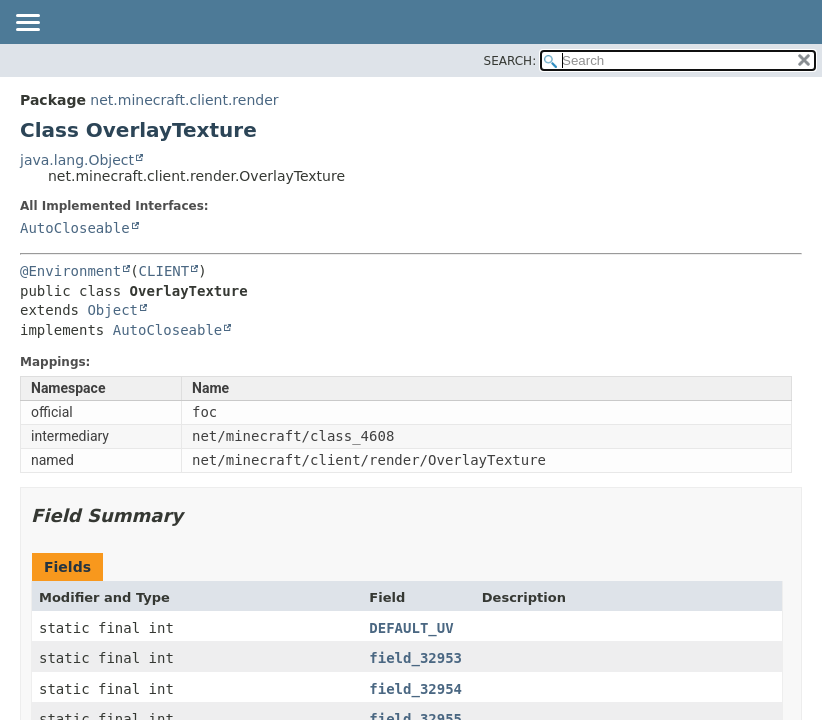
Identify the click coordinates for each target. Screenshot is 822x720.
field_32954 (415, 689)
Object (112, 310)
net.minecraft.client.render (184, 100)
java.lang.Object (77, 160)
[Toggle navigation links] (27, 24)
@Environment (70, 271)
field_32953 (415, 658)
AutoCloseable (75, 228)
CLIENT (164, 271)
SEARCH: (510, 61)
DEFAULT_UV (411, 628)
